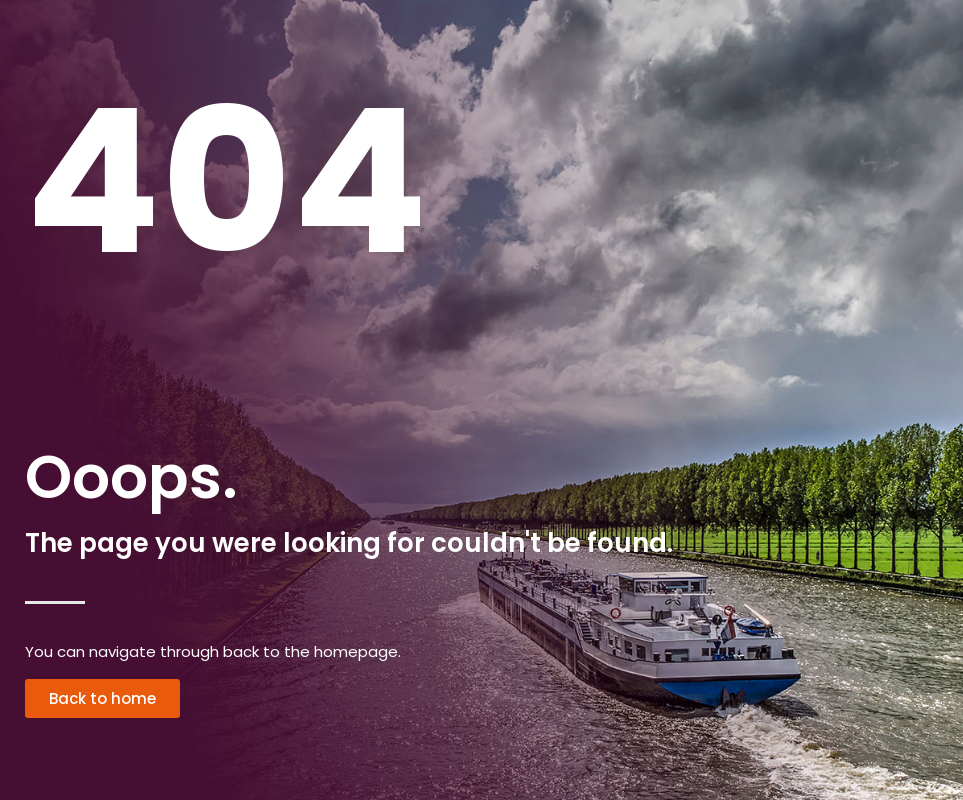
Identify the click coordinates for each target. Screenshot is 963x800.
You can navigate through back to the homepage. (213, 651)
